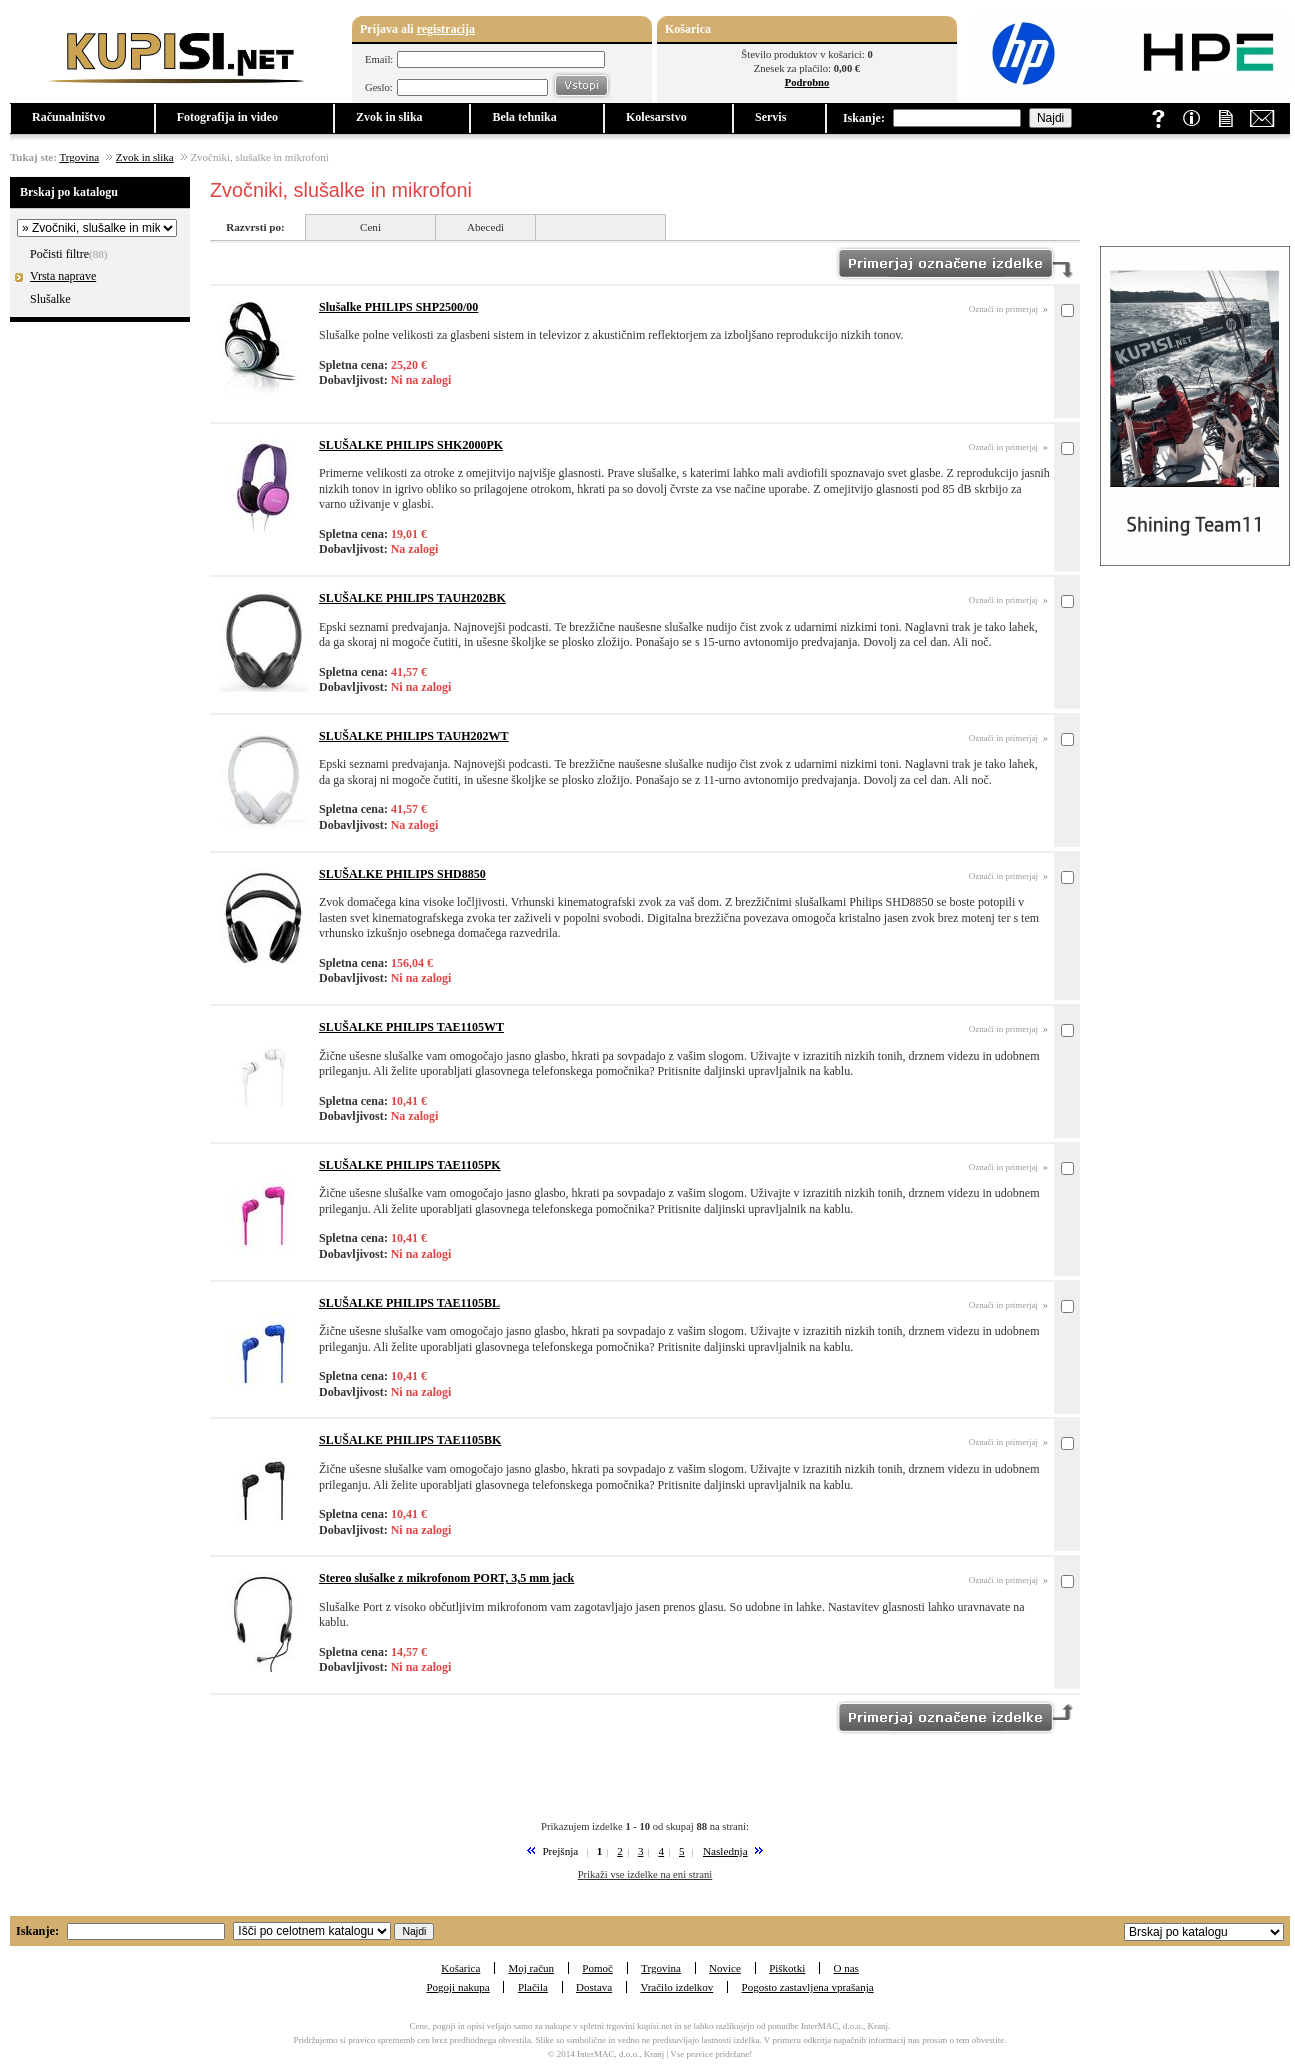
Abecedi (485, 227)
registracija (446, 29)
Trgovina (79, 157)
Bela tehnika (524, 117)
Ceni (370, 227)
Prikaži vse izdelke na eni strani (645, 1874)
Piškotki (787, 1968)
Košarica (460, 1968)
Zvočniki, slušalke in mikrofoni (259, 157)
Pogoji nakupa (457, 1987)
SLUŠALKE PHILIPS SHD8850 (402, 874)
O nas (845, 1968)
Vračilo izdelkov (676, 1987)
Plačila (533, 1987)
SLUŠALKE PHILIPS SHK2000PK (411, 445)
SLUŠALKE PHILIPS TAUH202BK (412, 598)
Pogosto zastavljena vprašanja (808, 1987)
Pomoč (597, 1968)
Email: (379, 59)
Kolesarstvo (656, 117)
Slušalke (52, 299)
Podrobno (807, 82)
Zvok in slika (389, 117)
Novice (725, 1968)
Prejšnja (560, 1851)
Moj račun (532, 1968)
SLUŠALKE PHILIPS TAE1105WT (411, 1027)
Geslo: (379, 87)
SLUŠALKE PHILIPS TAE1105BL (409, 1303)
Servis (770, 117)
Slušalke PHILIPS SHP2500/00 (398, 307)
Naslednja (725, 1851)
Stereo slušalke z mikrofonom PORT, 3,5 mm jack (446, 1578)
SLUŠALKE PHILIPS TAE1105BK (410, 1440)
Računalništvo (68, 117)
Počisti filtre (59, 254)
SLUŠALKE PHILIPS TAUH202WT (414, 736)
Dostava (594, 1987)
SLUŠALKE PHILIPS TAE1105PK (410, 1165)
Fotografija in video (227, 117)
